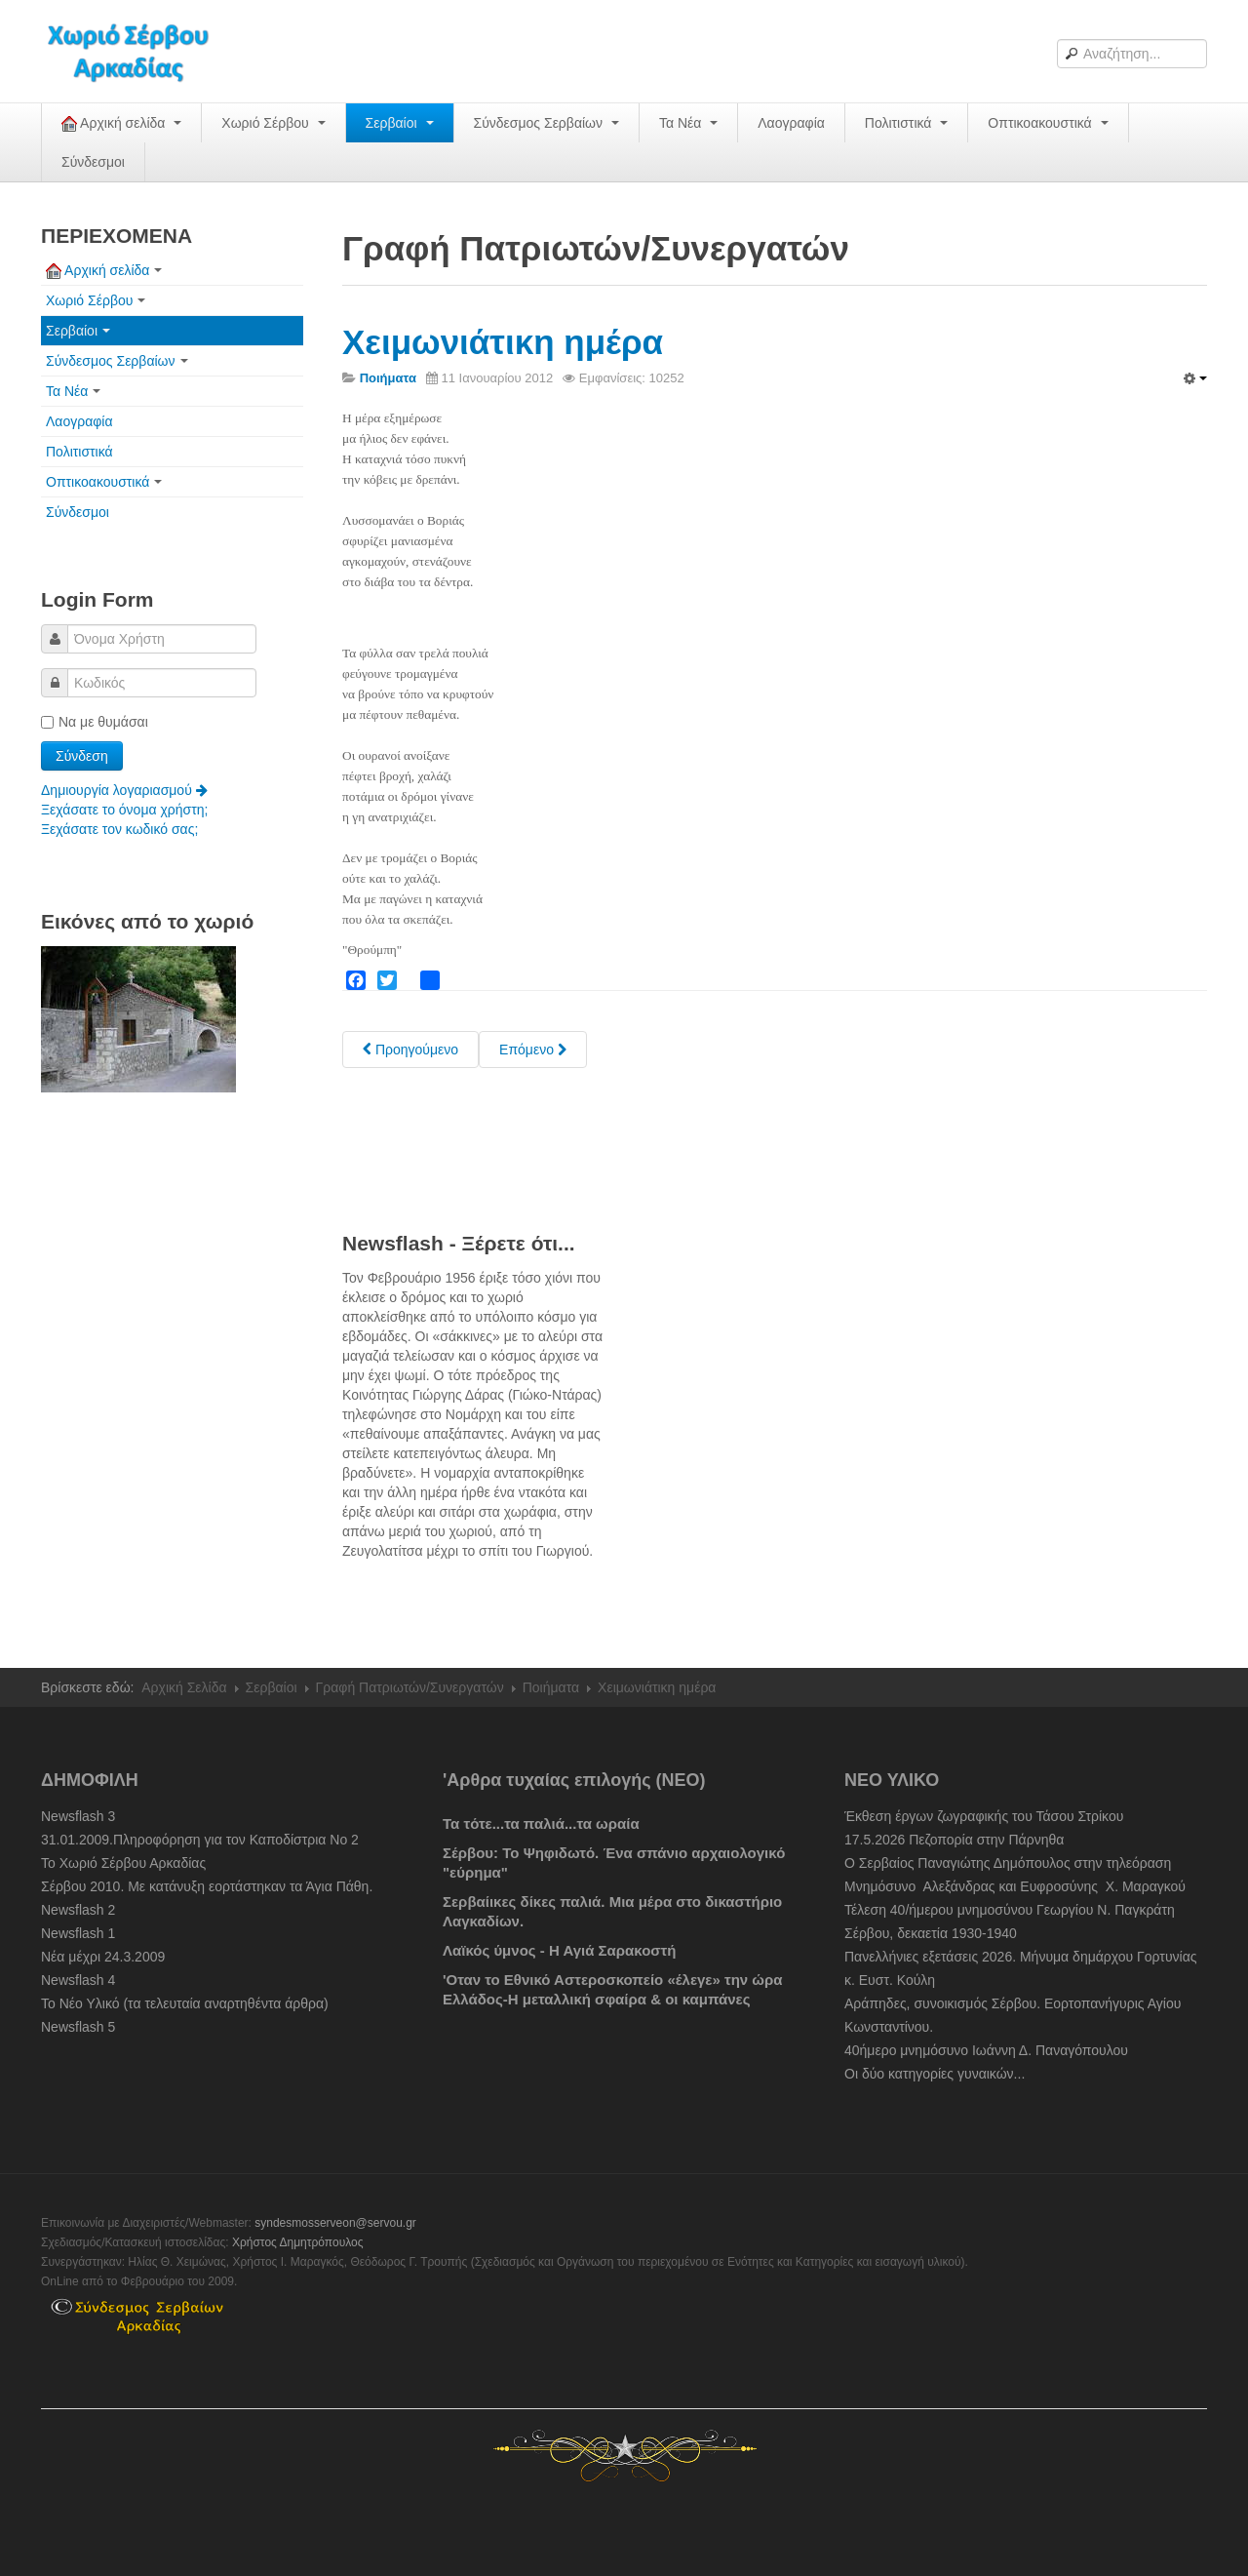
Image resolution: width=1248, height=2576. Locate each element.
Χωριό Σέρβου (273, 123)
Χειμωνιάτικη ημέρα (502, 342)
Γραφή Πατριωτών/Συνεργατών (410, 1687)
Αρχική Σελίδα (183, 1687)
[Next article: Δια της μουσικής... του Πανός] (533, 1049)
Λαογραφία (791, 123)
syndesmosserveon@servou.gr (335, 2223)
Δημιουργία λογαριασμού (124, 790)
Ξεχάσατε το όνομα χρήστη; (124, 809)
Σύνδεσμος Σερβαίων (546, 123)
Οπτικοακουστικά (1048, 123)
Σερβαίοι (400, 123)
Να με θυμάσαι (94, 722)
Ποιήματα (551, 1687)
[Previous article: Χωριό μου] (410, 1049)
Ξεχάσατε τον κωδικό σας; (119, 829)
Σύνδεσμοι (93, 162)
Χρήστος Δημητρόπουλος (298, 2242)
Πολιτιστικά (906, 123)
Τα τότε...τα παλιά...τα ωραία (541, 1823)
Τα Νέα (688, 123)
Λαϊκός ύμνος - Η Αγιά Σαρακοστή (559, 1950)
